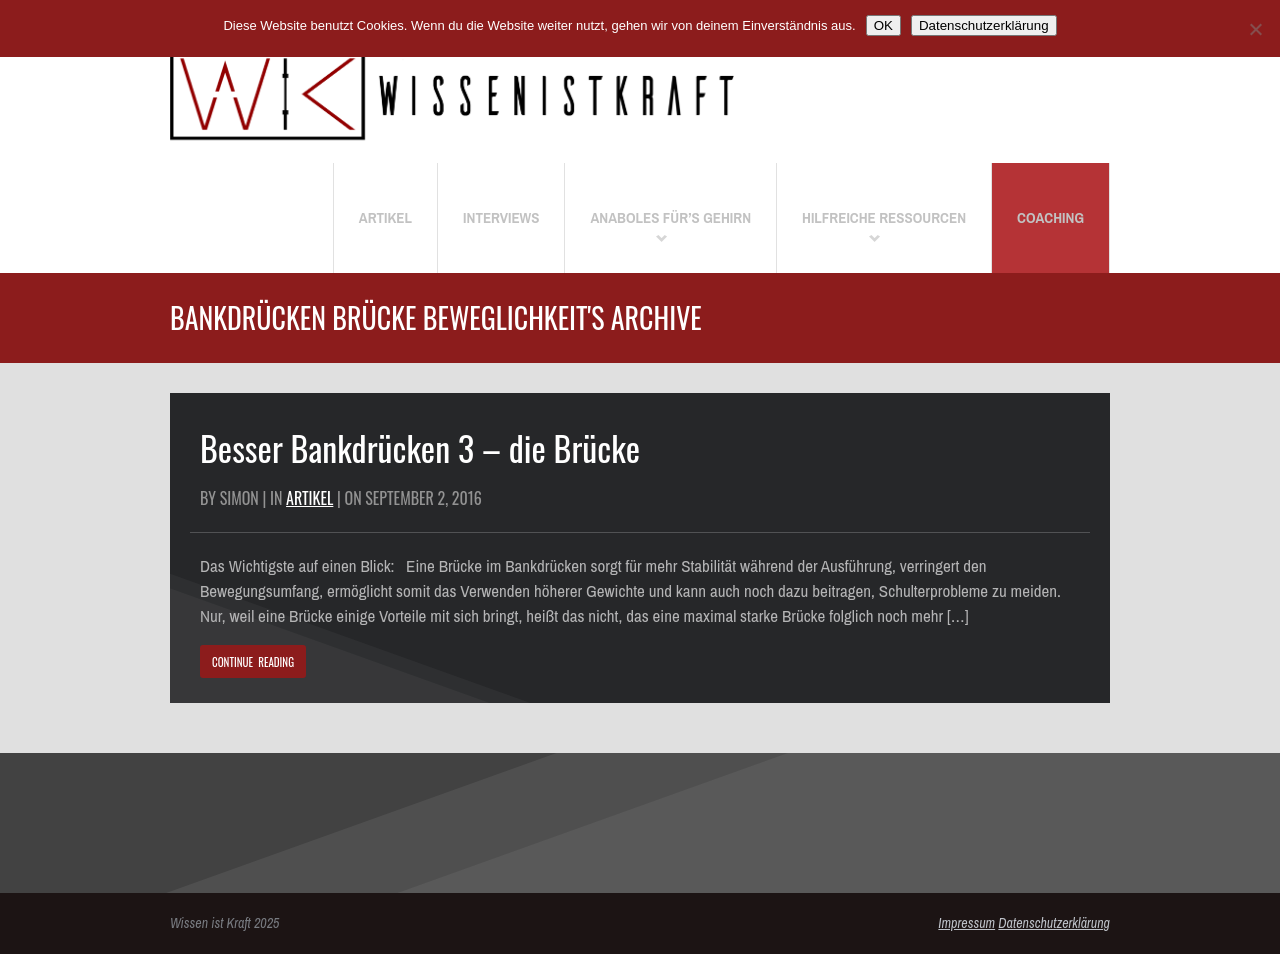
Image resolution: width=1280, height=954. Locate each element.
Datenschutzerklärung (1054, 923)
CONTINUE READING (253, 662)
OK (883, 25)
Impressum (966, 923)
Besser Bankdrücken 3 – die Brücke (420, 447)
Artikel (309, 498)
